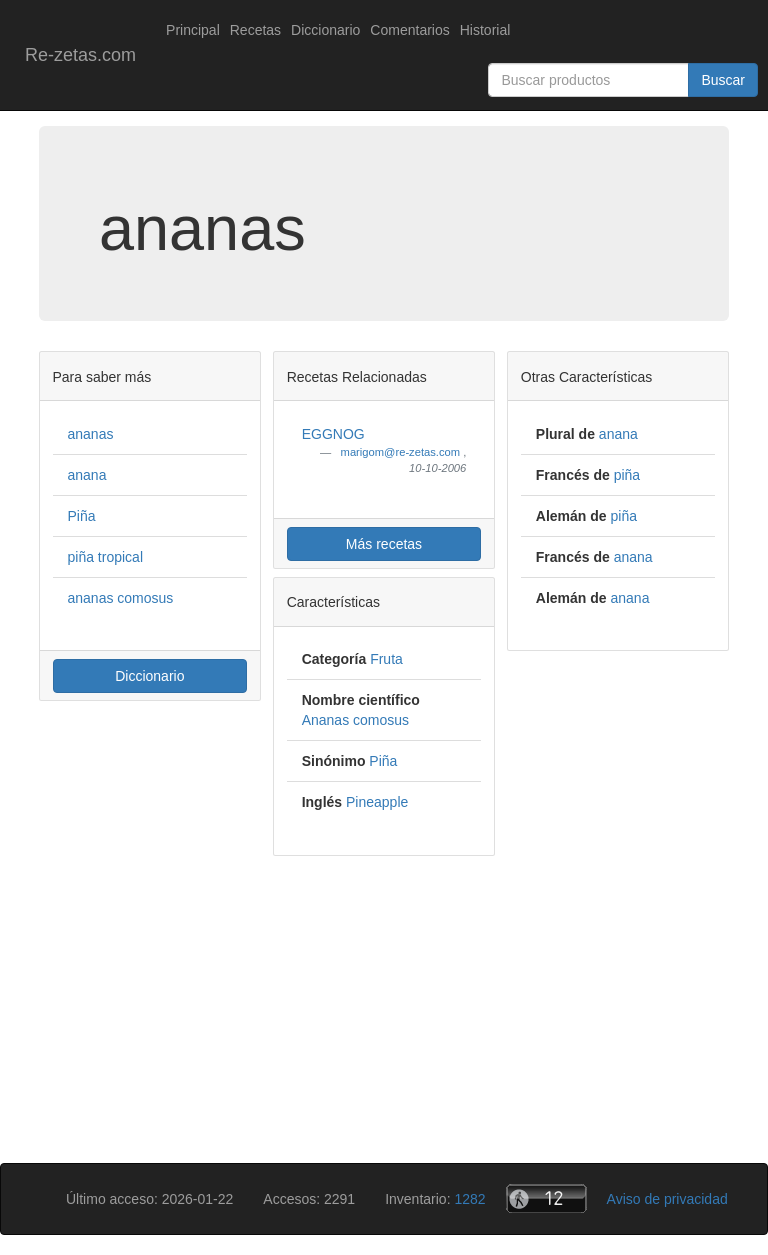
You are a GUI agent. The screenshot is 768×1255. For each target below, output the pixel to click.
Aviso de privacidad (667, 1199)
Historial (485, 30)
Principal (193, 30)
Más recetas (384, 544)
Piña (82, 516)
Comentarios (409, 30)
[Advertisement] (384, 1013)
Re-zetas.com (80, 55)
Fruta (386, 659)
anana (87, 475)
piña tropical (106, 557)
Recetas (255, 30)
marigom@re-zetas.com (402, 452)
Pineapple (377, 802)
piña (627, 475)
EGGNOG (333, 434)
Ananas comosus (355, 720)
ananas (91, 434)
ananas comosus (121, 598)
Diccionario (325, 30)
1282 (469, 1199)
